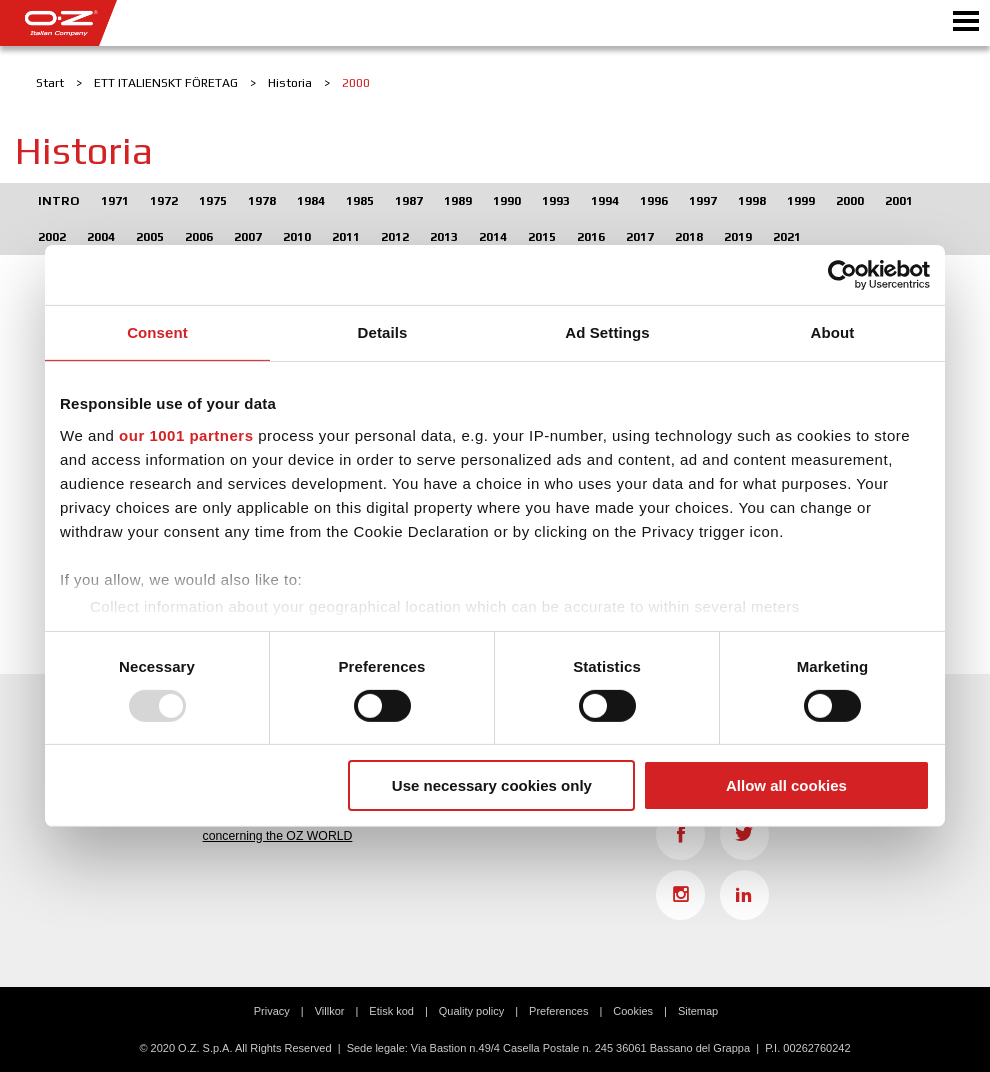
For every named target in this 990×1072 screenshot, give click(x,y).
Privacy (272, 1011)
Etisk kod (391, 1011)
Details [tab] (383, 332)
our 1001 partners (186, 434)
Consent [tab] (157, 332)
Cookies (633, 1011)
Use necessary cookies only (492, 785)
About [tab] (833, 332)
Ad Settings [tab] (607, 332)
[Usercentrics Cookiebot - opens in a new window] (842, 275)
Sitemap (698, 1011)
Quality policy (471, 1011)
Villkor (330, 1011)
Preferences (558, 1011)
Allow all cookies (786, 785)
